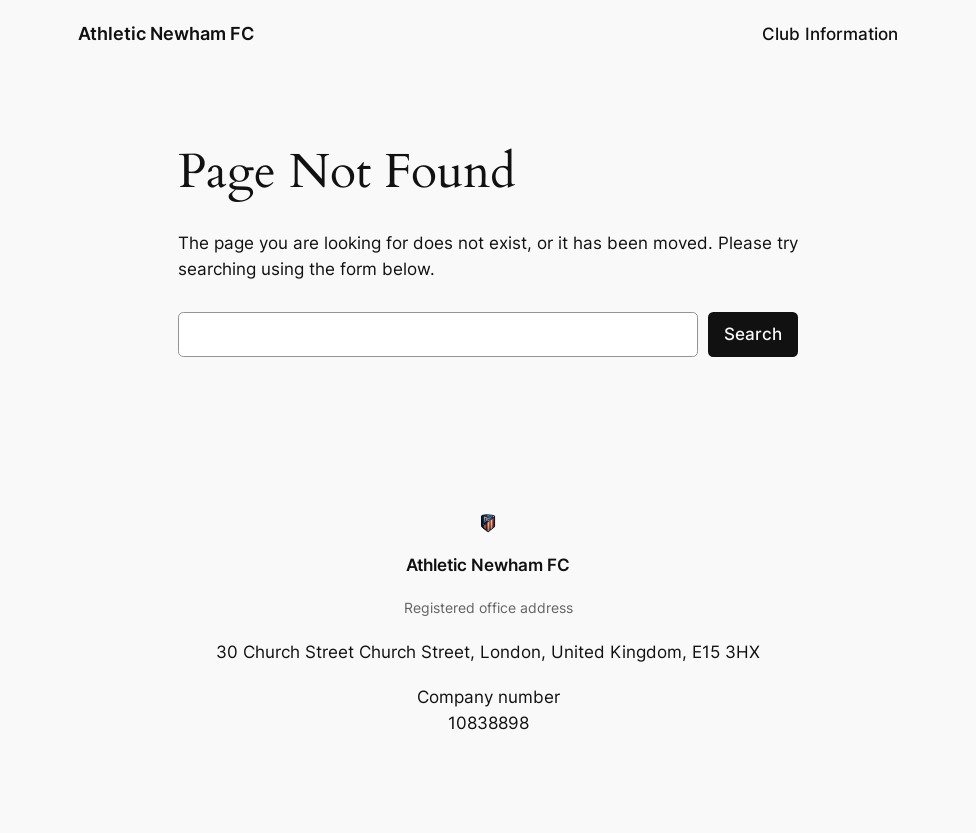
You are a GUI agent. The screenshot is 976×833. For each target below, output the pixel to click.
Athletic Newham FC (166, 33)
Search (753, 334)
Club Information (830, 34)
